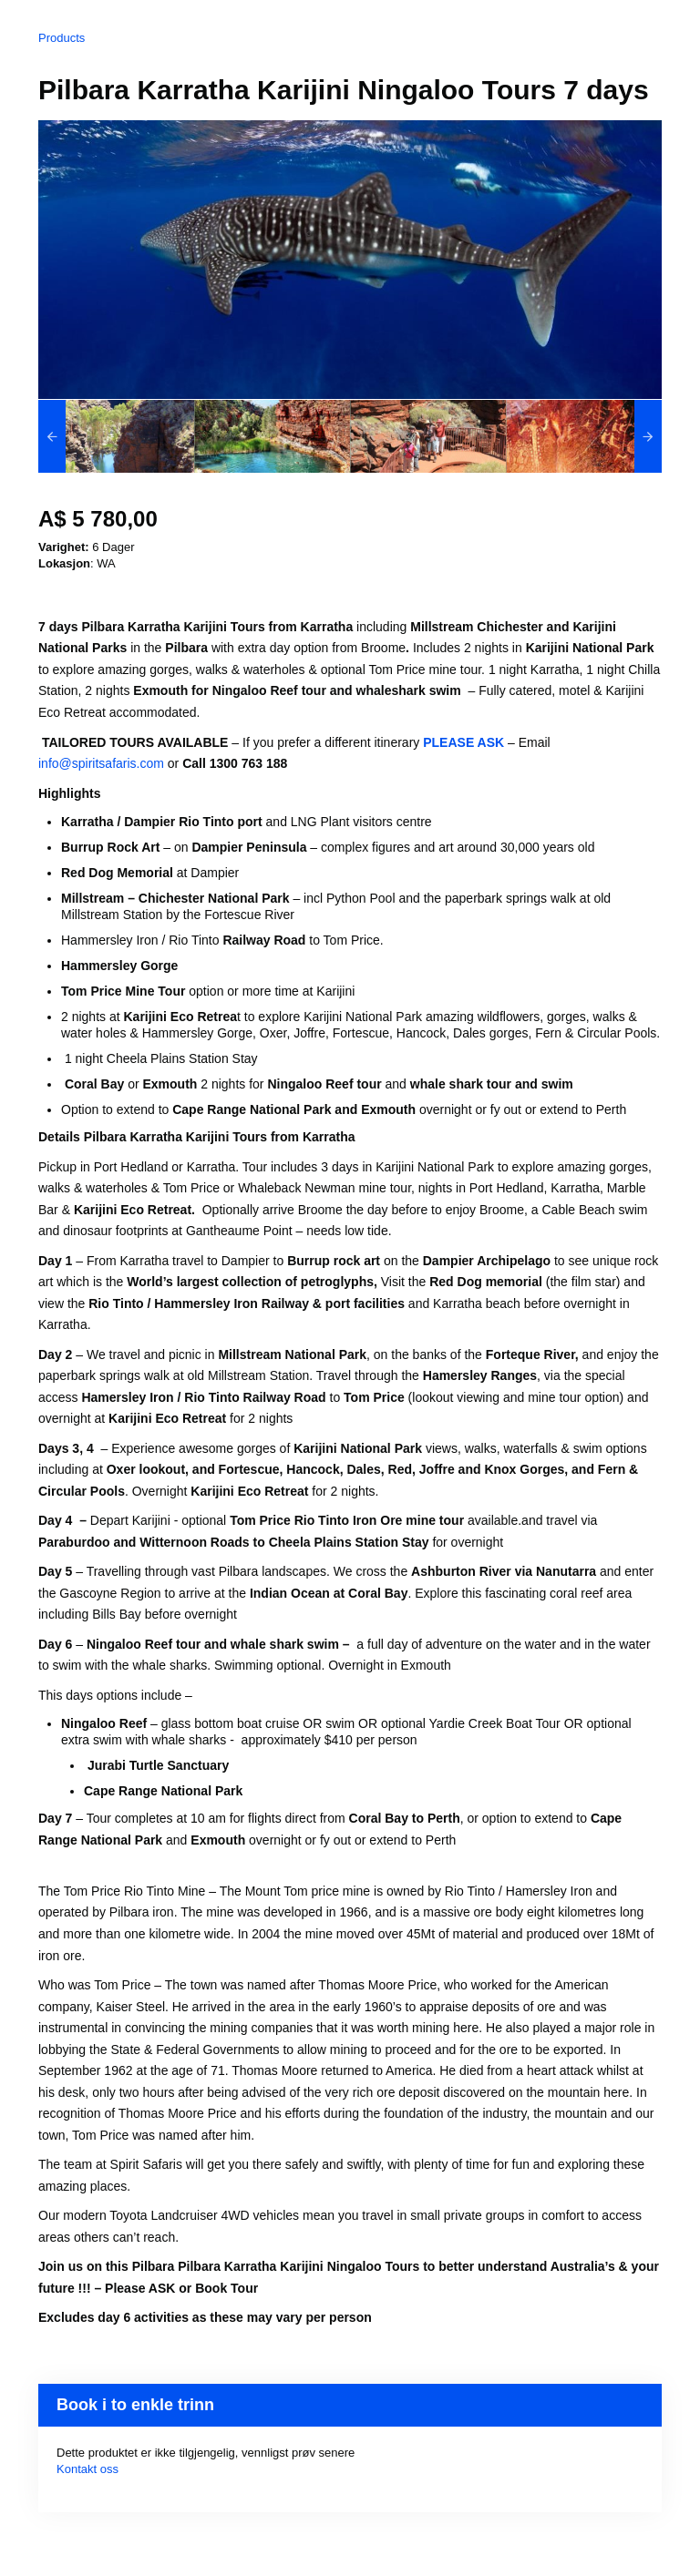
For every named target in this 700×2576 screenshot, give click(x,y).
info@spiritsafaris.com (101, 763)
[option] (116, 436)
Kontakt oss (87, 2469)
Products (61, 38)
